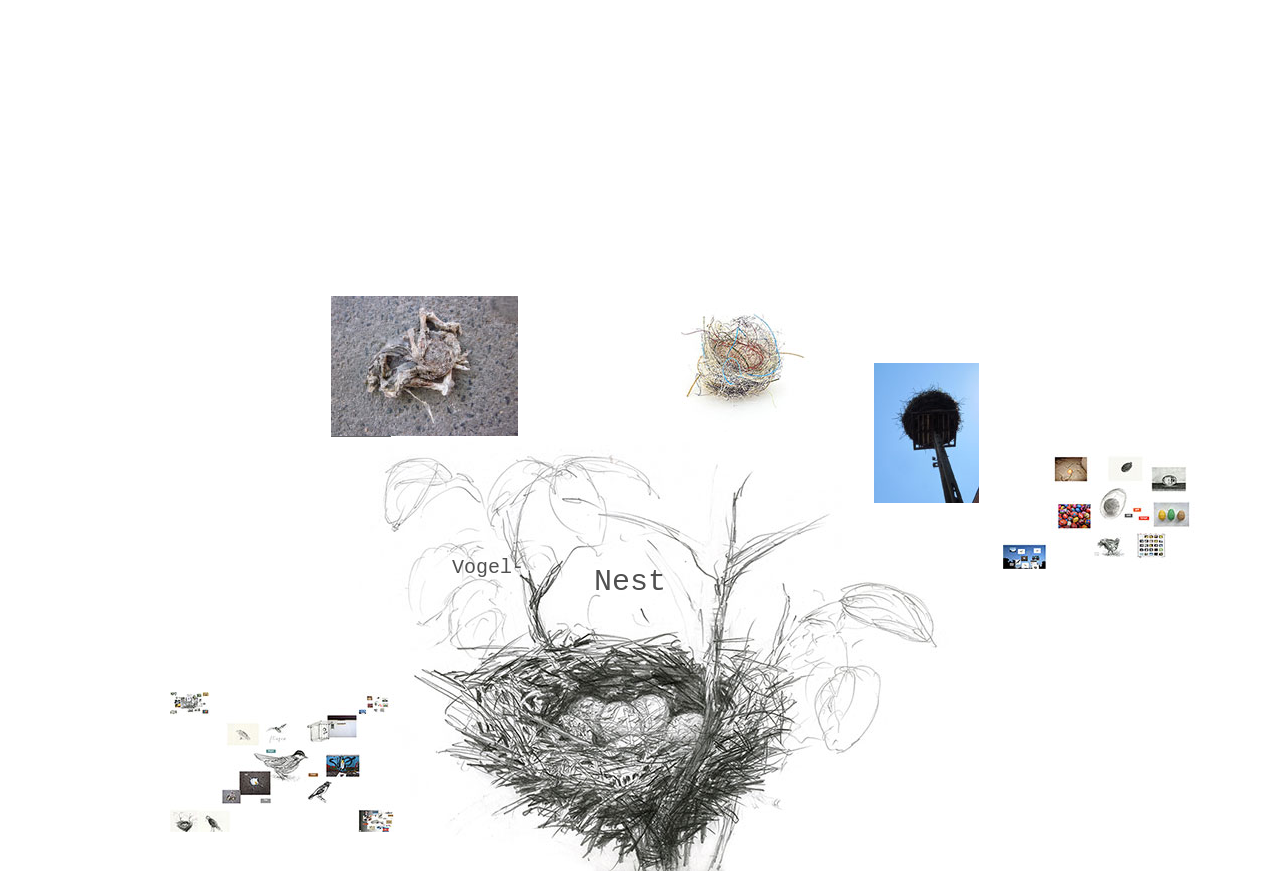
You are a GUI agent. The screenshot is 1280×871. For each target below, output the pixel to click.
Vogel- (488, 567)
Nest (630, 582)
